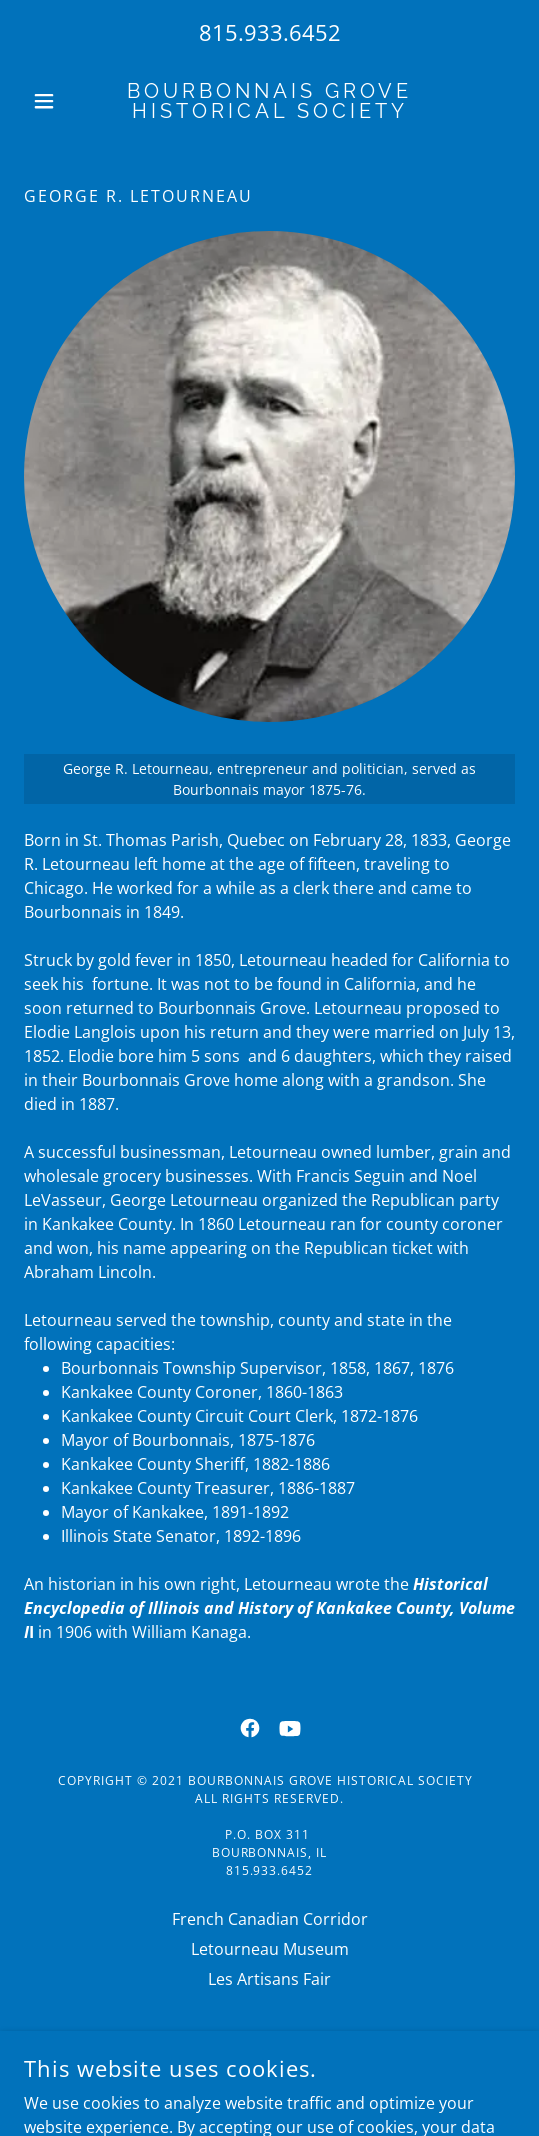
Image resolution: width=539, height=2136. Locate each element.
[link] (270, 101)
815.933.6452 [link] (270, 32)
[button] (61, 101)
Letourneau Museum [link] (270, 1949)
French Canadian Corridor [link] (270, 1919)
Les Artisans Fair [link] (269, 1979)
